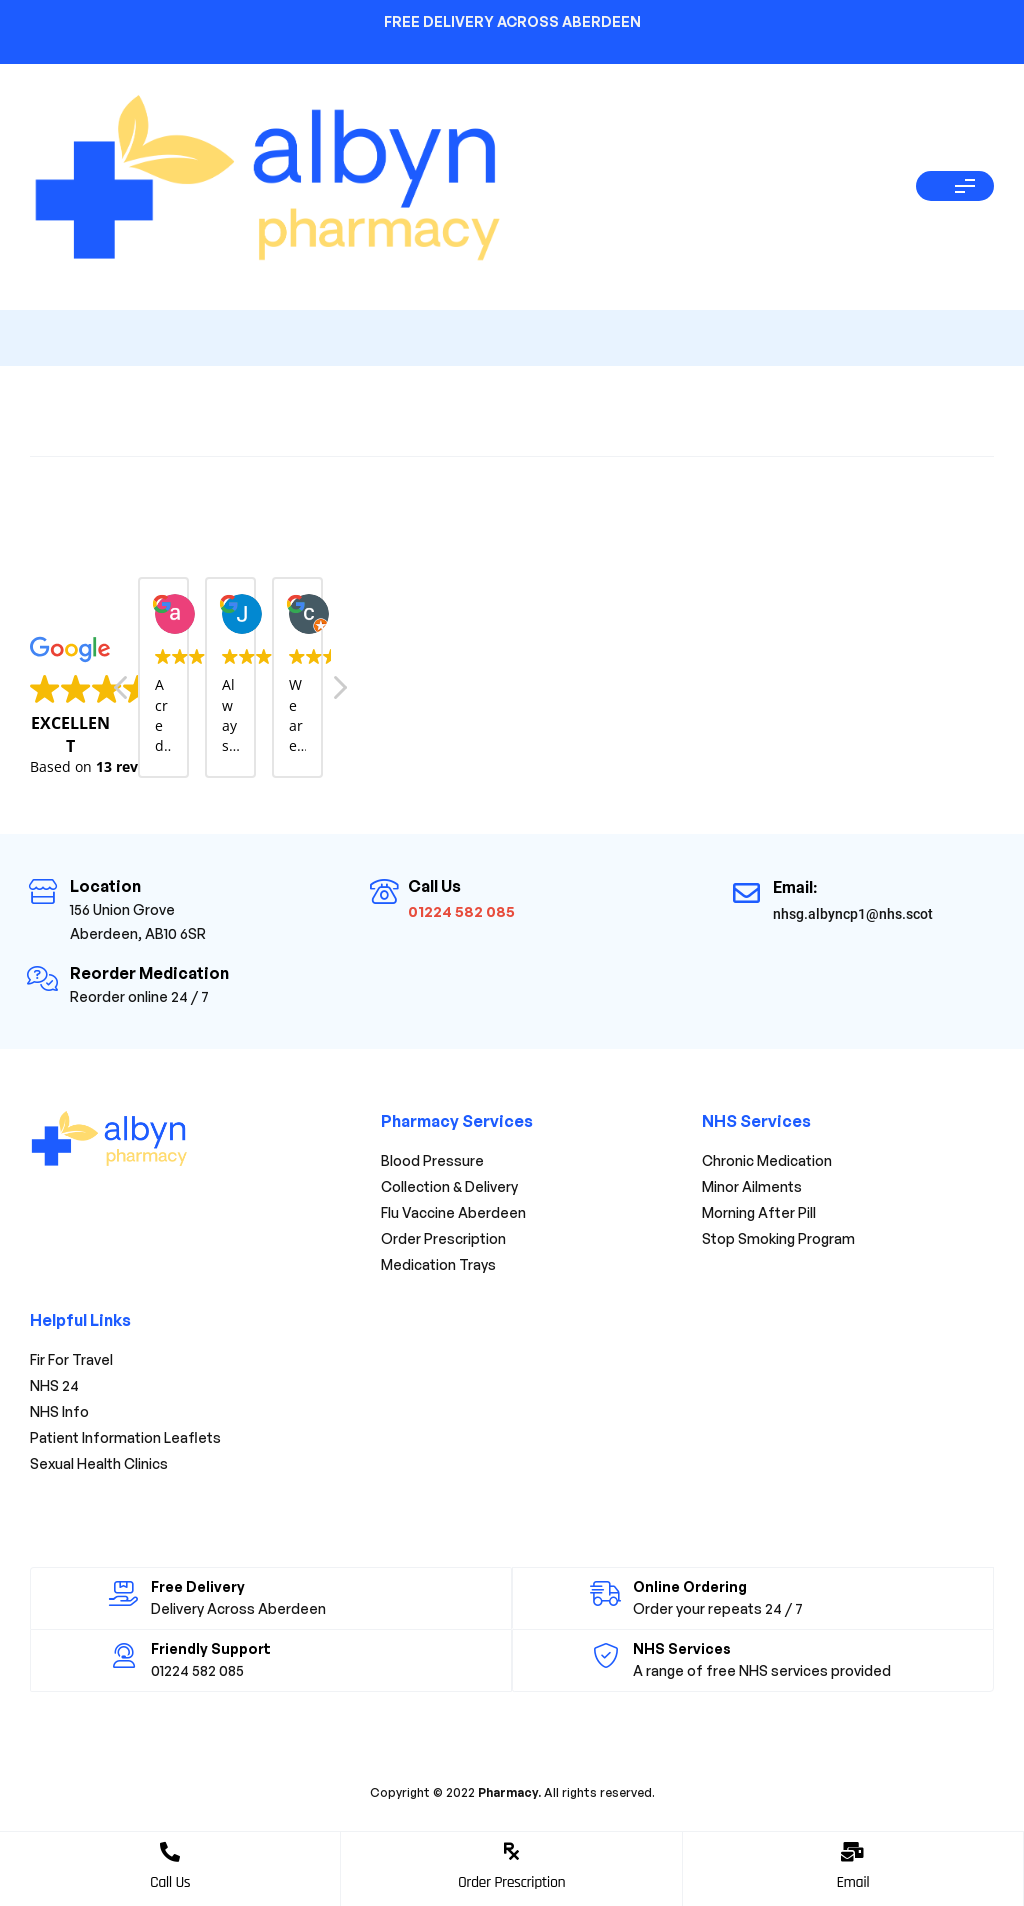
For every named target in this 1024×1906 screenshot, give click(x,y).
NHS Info (59, 1411)
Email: (795, 887)
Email (852, 1882)
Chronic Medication (767, 1160)
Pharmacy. (508, 1792)
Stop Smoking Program (778, 1238)
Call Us (170, 1882)
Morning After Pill (759, 1212)
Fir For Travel (71, 1359)
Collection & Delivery (459, 1187)
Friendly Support (211, 1648)
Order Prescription (511, 1882)
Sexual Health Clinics (99, 1463)
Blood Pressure (432, 1160)
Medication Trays (438, 1264)
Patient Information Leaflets (125, 1437)
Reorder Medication (149, 973)
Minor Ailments (752, 1186)
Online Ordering (689, 1586)
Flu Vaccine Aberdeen (453, 1212)
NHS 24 (54, 1385)
